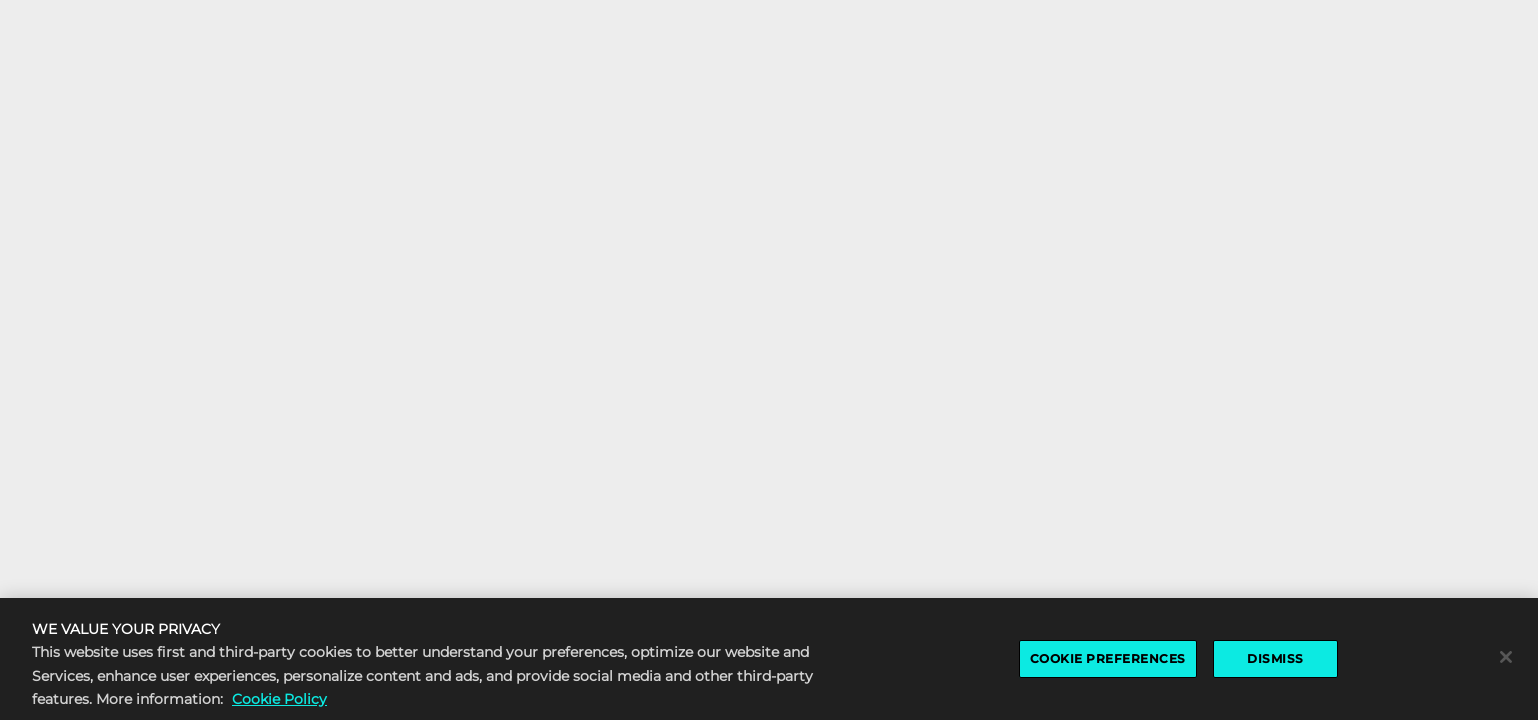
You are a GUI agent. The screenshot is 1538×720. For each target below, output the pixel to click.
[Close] (1506, 660)
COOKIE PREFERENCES (1108, 661)
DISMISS (1275, 661)
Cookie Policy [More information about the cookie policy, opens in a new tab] (279, 701)
